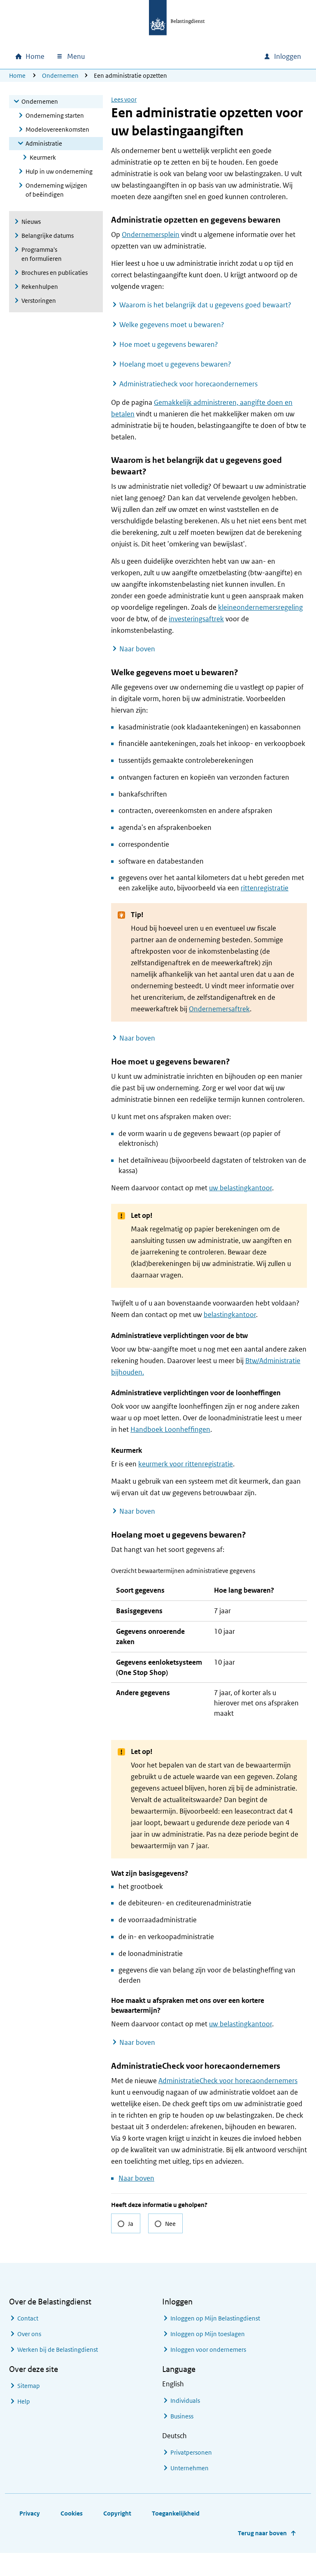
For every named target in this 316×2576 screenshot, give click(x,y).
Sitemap (28, 2409)
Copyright (117, 2536)
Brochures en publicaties (54, 272)
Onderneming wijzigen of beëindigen (56, 189)
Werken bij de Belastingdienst (57, 2372)
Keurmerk (43, 157)
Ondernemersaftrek (219, 1008)
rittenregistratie (264, 887)
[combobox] (186, 56)
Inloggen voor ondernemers (208, 2372)
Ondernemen (60, 75)
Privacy (29, 2536)
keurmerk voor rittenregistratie (185, 1463)
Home (17, 75)
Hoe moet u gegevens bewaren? (168, 344)
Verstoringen (38, 300)
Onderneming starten (55, 115)
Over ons (29, 2357)
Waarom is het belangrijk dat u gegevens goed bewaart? (205, 304)
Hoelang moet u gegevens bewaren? (175, 364)
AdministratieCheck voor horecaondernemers (227, 2104)
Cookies (71, 2536)
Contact (27, 2341)
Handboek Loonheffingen (170, 1429)
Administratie (44, 143)
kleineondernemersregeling (260, 607)
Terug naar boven (262, 2556)
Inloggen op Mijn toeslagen (207, 2357)
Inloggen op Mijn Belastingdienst (215, 2341)
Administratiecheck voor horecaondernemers (188, 383)
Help (23, 2424)
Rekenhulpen (39, 286)
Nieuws (31, 221)
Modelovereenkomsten (57, 129)
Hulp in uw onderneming (59, 171)
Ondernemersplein (150, 234)
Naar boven (137, 648)
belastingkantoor (230, 1314)
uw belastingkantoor (240, 1187)
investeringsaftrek (196, 618)
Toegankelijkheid (176, 2536)
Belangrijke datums (47, 235)
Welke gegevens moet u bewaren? (171, 324)
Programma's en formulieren (41, 254)
